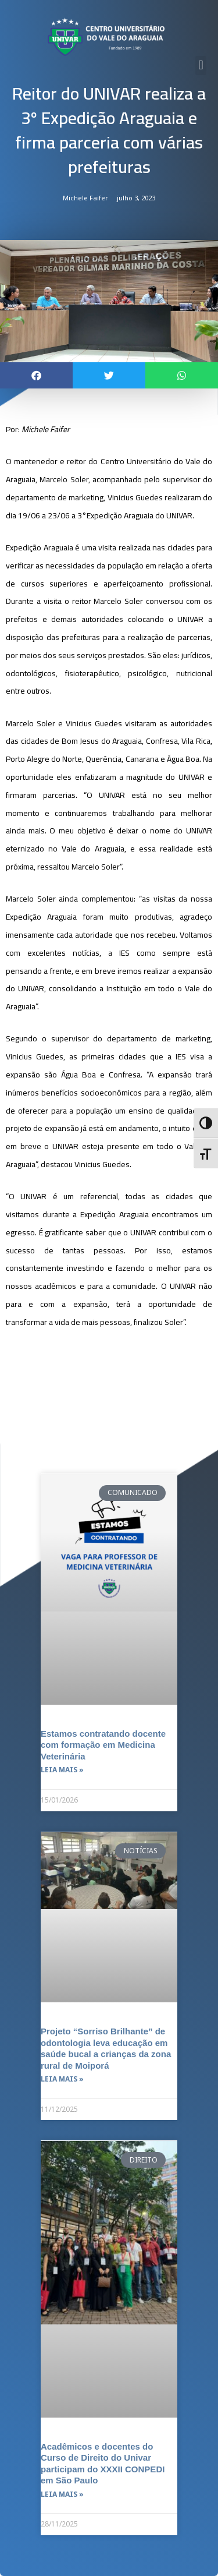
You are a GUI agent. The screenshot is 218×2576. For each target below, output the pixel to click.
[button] (200, 65)
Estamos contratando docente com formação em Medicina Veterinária (103, 1745)
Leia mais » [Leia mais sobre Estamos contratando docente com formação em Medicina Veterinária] (62, 1770)
